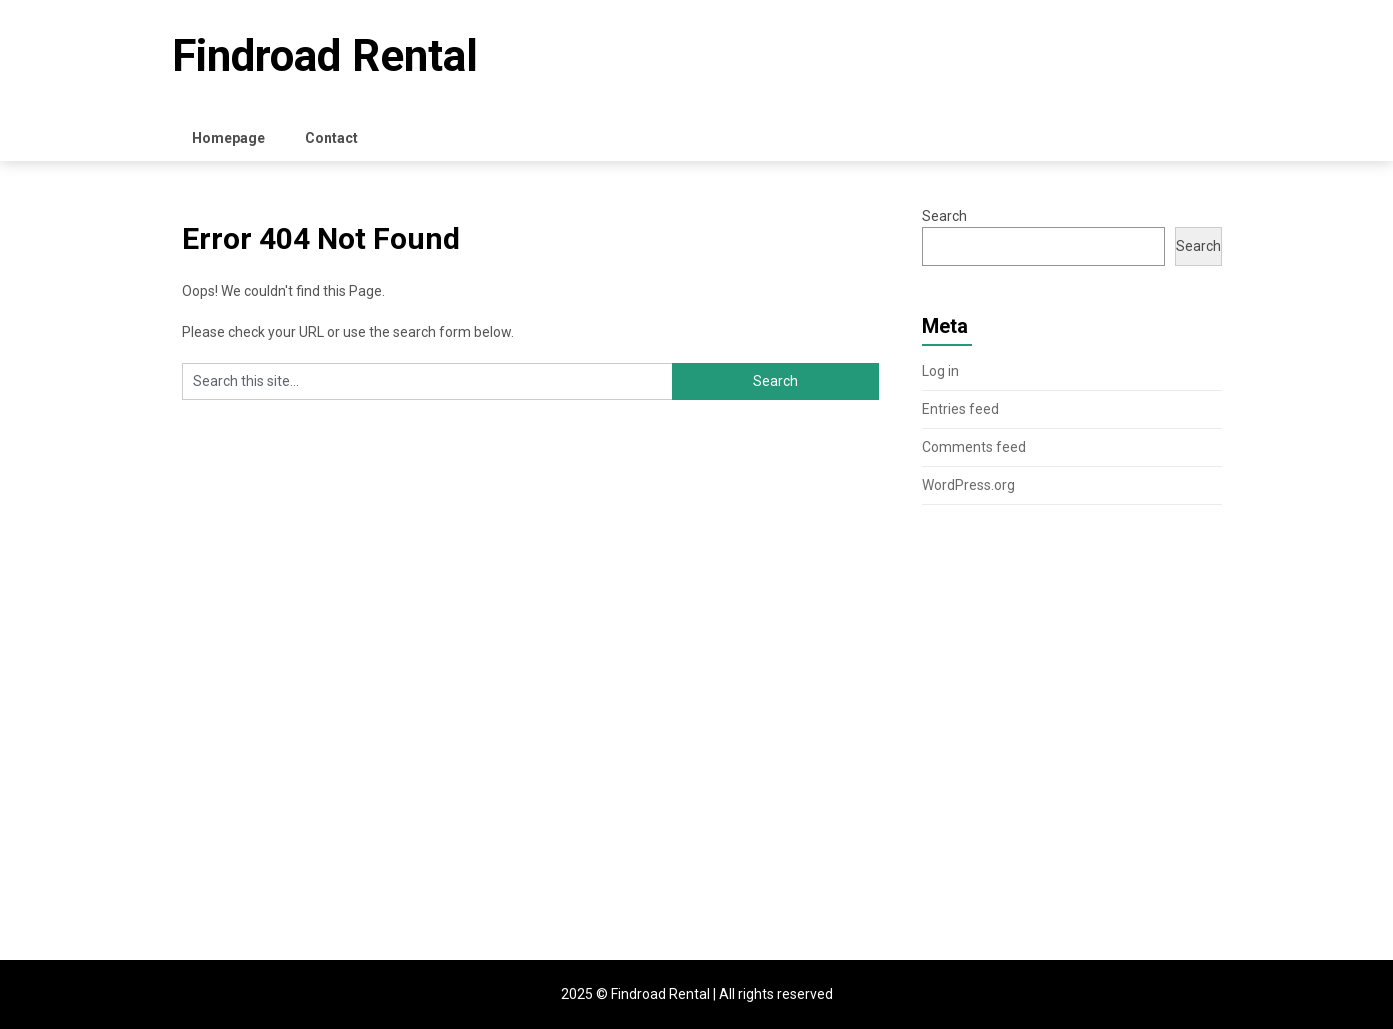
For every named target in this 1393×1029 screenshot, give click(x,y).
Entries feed (960, 409)
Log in (940, 371)
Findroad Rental (325, 56)
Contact (331, 138)
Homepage (228, 138)
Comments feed (974, 447)
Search (944, 216)
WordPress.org (968, 485)
